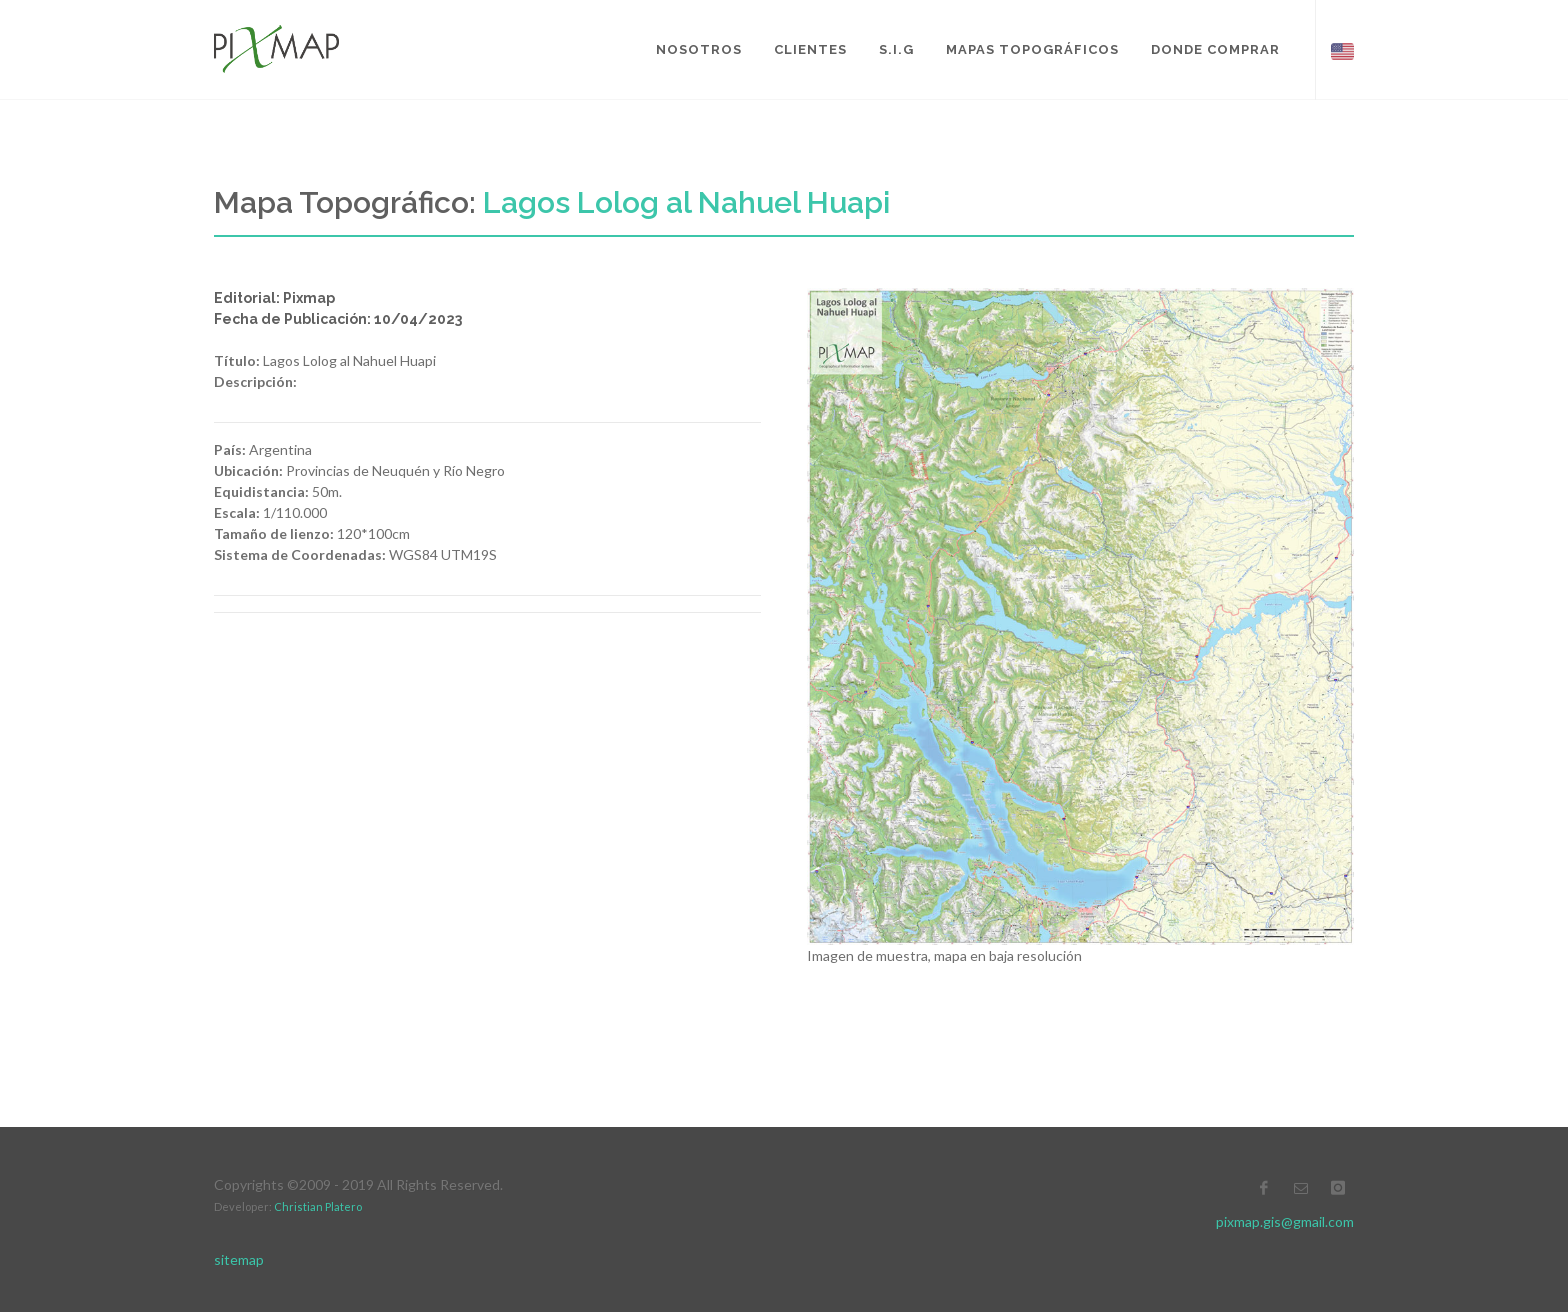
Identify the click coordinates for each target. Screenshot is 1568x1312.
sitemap (239, 1259)
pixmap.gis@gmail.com (1285, 1221)
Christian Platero (318, 1206)
